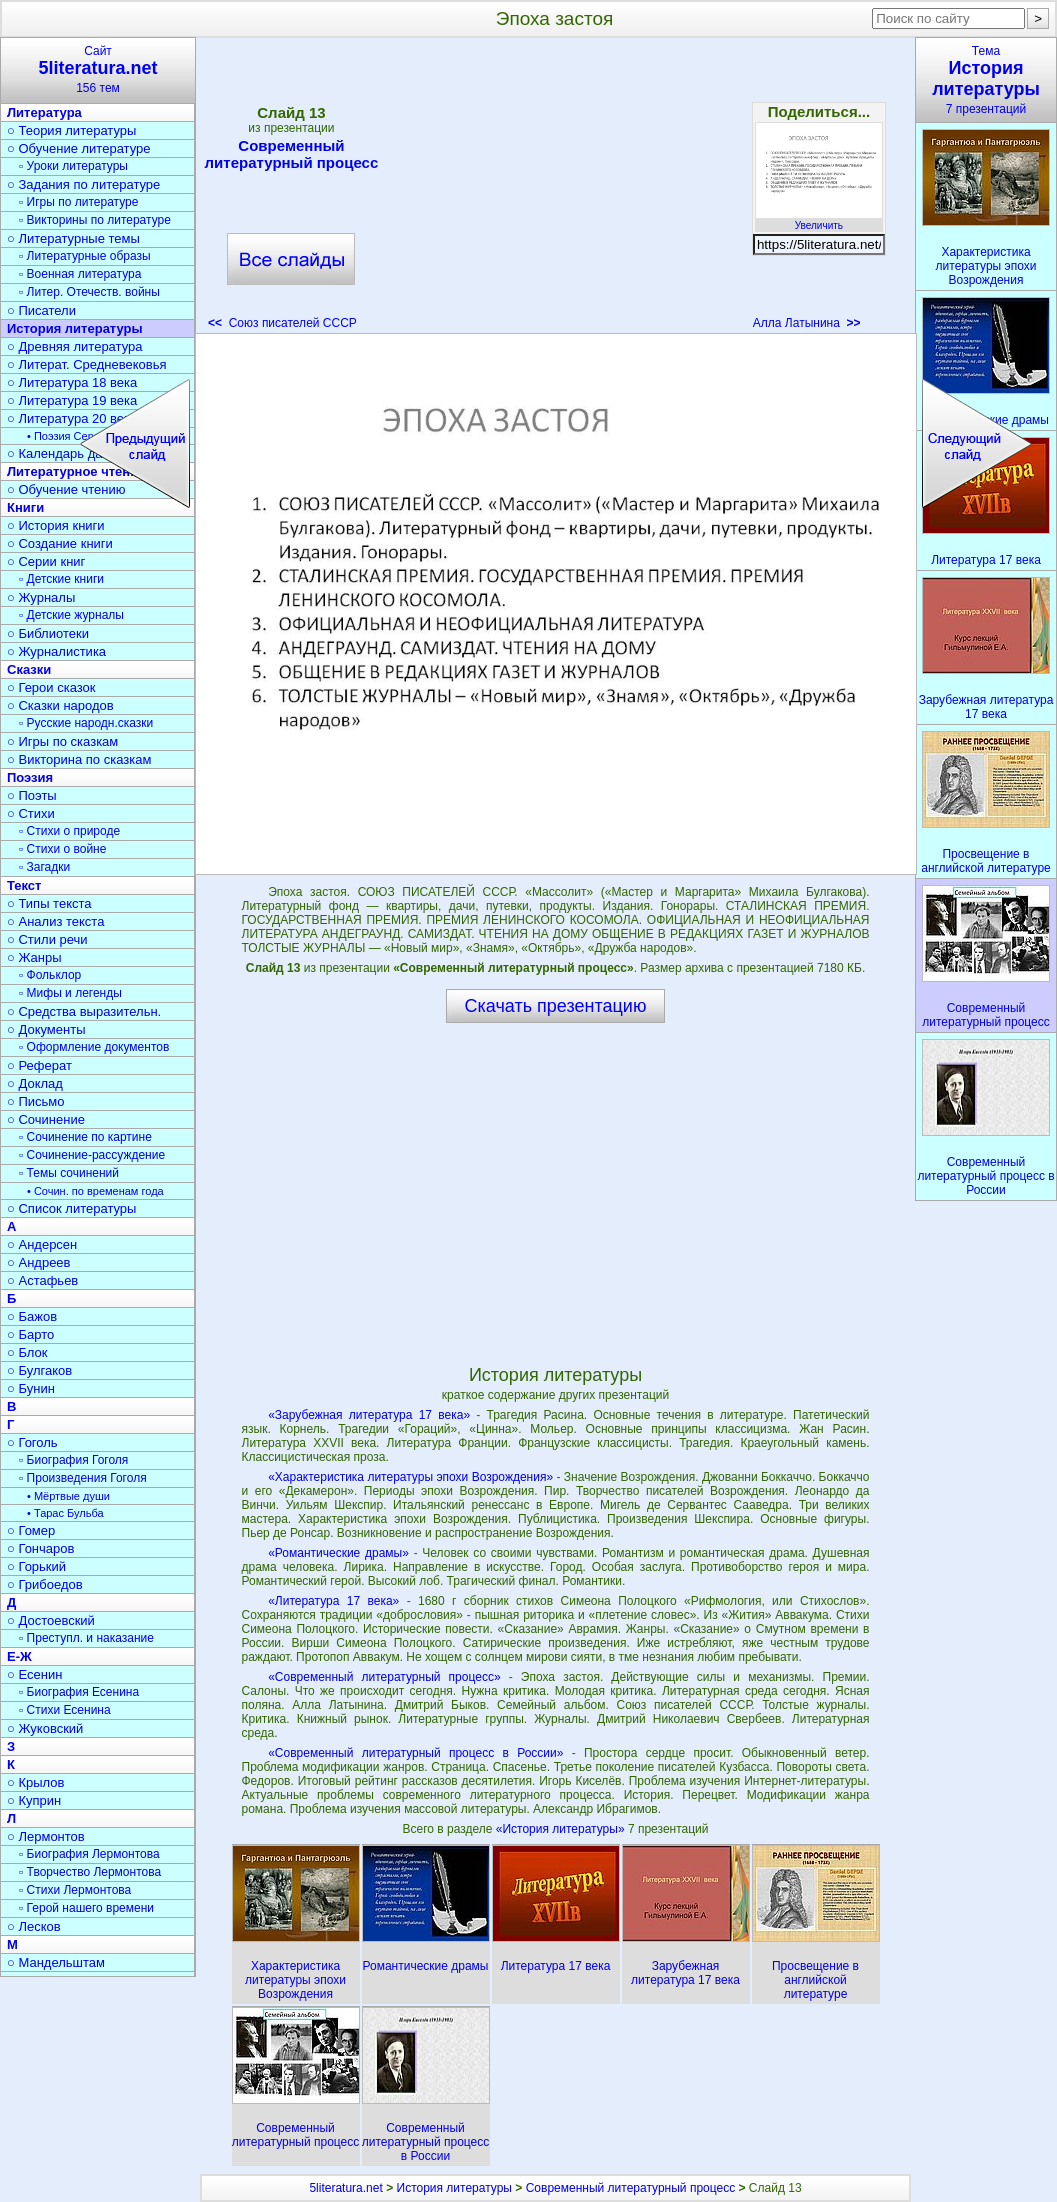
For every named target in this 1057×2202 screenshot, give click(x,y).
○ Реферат (39, 1065)
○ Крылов (35, 1782)
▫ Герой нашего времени (86, 1908)
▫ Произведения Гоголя (83, 1478)
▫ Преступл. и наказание (86, 1638)
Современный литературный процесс (292, 154)
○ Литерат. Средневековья (87, 364)
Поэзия (30, 777)
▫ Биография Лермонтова (89, 1854)
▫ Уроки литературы (73, 166)
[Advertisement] (555, 190)
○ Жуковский (45, 1728)
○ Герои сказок (51, 687)
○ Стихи (31, 813)
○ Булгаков (39, 1370)
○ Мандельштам (56, 1962)
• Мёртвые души (68, 1496)
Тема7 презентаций (986, 80)
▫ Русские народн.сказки (86, 723)
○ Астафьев (42, 1280)
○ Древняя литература (74, 346)
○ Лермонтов (46, 1836)
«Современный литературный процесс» (384, 1677)
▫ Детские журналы (71, 615)
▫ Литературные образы (85, 256)
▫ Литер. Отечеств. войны (89, 292)
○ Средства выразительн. (84, 1011)
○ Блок (27, 1352)
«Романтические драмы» (338, 1553)
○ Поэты (32, 795)
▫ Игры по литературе (78, 202)
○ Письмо (36, 1101)
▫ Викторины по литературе (95, 220)
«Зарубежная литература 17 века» (369, 1415)
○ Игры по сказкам (62, 741)
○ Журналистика (56, 651)
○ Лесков (34, 1926)
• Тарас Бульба (65, 1513)
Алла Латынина (807, 323)
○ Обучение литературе (79, 148)
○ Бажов (32, 1316)
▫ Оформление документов (94, 1047)
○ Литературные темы (73, 238)
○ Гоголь (32, 1442)
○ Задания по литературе (83, 184)
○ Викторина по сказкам (79, 759)
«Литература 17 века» (333, 1601)
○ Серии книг (46, 561)
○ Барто (30, 1334)
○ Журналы (41, 597)
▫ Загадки (44, 867)
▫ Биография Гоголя (73, 1460)
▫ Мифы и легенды (70, 993)
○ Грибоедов (45, 1584)
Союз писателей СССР (282, 323)
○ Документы (46, 1029)
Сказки (29, 669)
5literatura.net (345, 2188)
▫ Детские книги (61, 579)
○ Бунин (31, 1388)
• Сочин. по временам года (95, 1191)
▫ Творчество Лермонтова (90, 1872)
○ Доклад (35, 1083)
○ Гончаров (40, 1548)
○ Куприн (34, 1800)
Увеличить (819, 220)
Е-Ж (19, 1656)
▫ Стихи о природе (69, 831)
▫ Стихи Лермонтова (75, 1890)
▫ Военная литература (80, 274)
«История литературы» (562, 1829)
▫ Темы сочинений (69, 1173)
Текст (24, 885)
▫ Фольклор (50, 975)
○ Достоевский (51, 1620)
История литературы (75, 328)
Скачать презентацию (556, 1006)
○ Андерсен (42, 1244)
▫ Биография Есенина (79, 1692)
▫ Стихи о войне (62, 849)
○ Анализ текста (55, 921)
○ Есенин (34, 1674)
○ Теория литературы (71, 130)
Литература (44, 112)
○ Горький (36, 1566)
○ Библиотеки (48, 633)
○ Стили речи (47, 939)
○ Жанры (34, 957)
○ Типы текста (49, 903)
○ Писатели (41, 310)
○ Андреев (39, 1262)
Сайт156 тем (98, 69)
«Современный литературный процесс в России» (415, 1753)
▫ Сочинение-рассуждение (92, 1155)
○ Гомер (31, 1530)
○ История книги (56, 525)
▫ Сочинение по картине (85, 1137)
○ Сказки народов (60, 705)
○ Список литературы (71, 1208)
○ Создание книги (60, 543)
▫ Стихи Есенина (65, 1710)
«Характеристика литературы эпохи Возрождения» (410, 1477)
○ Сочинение (46, 1119)
